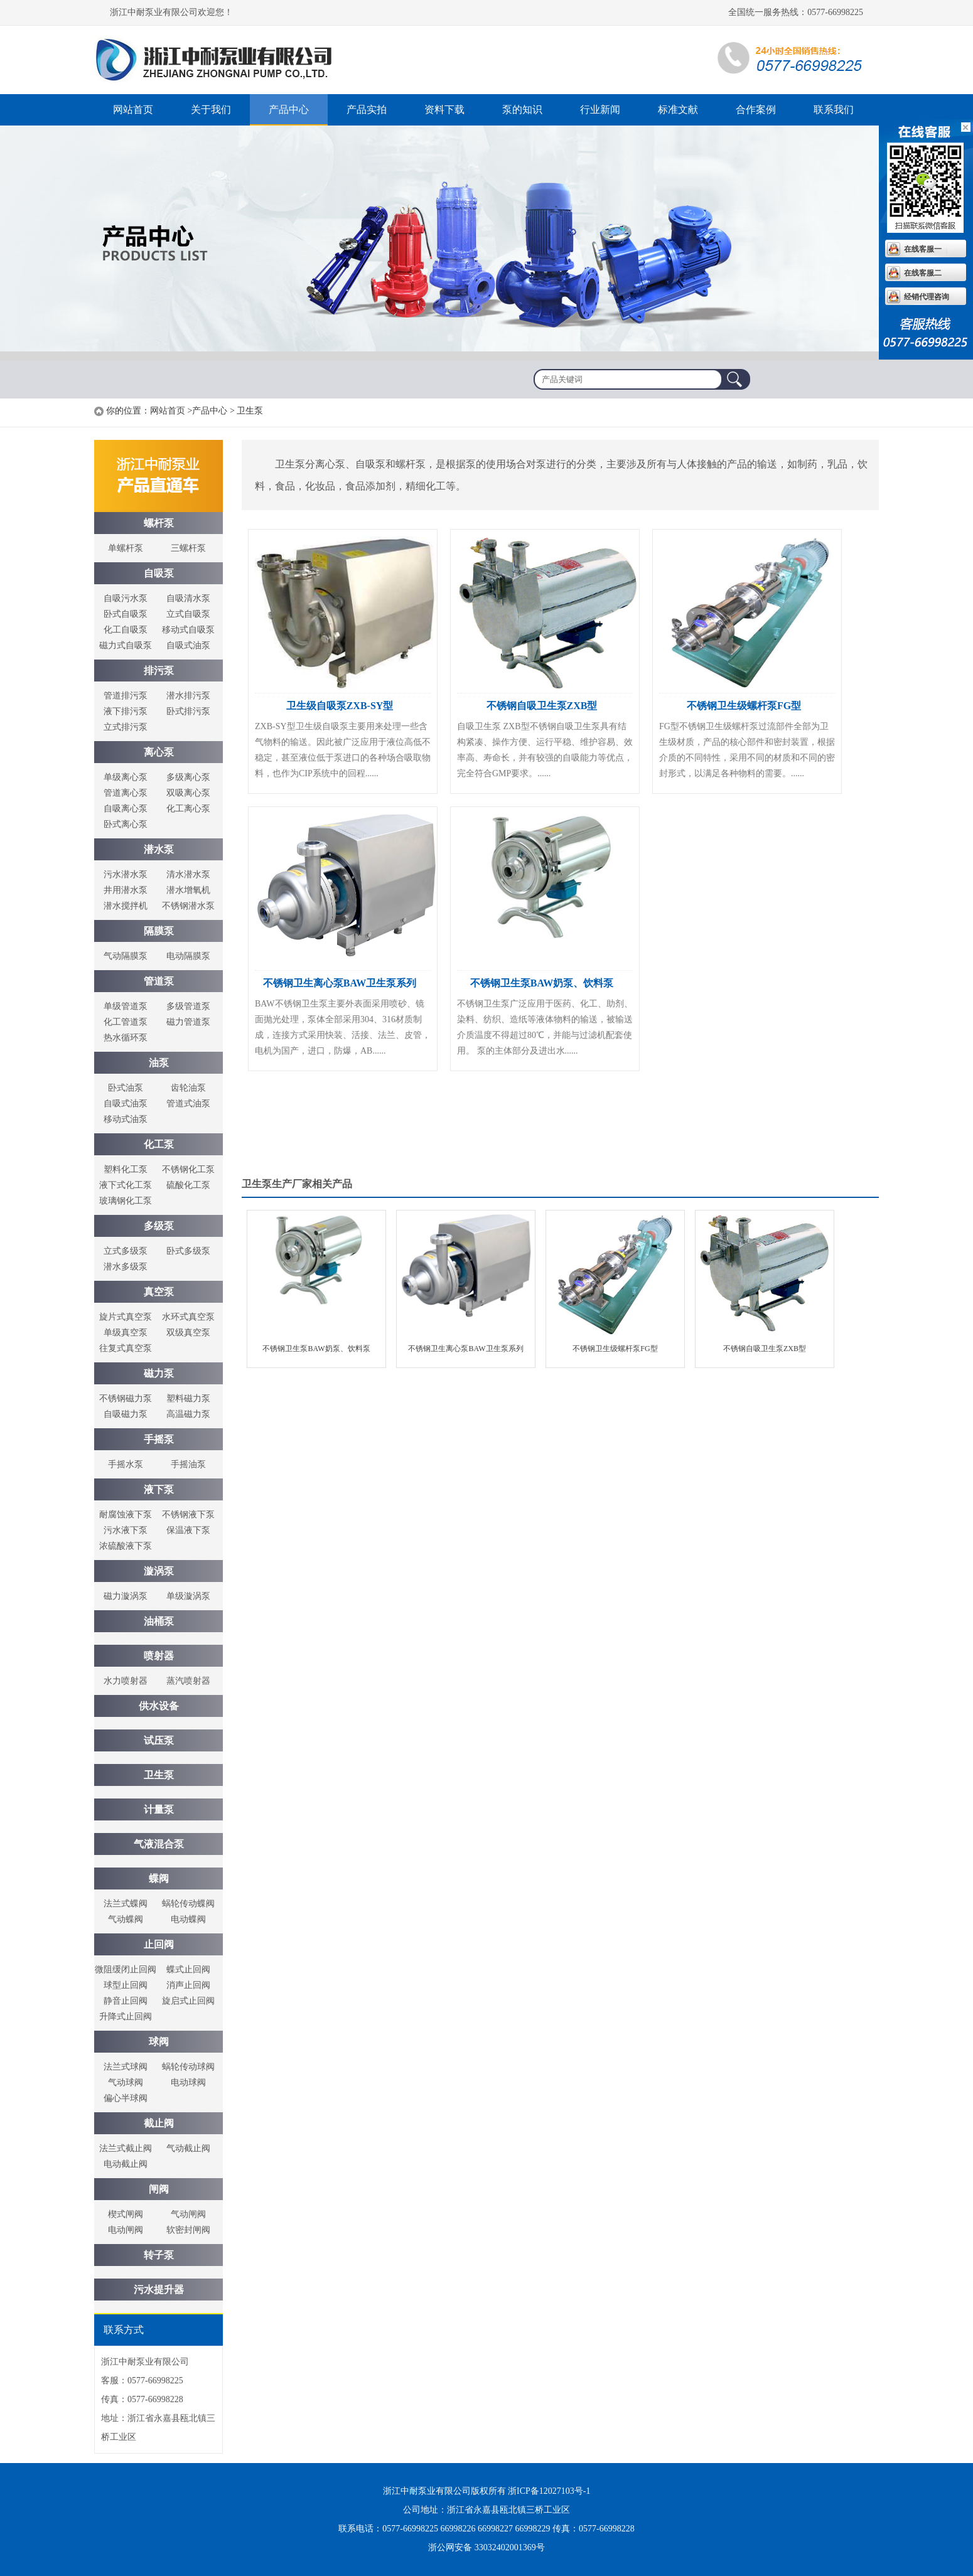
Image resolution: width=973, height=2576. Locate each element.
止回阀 (159, 1944)
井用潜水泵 (126, 890)
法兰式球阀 (126, 2066)
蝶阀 (159, 1878)
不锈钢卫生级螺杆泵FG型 (744, 705)
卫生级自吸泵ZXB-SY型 (340, 705)
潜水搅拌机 (126, 906)
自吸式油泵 (188, 645)
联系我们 (834, 109)
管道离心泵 (126, 793)
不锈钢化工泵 (188, 1169)
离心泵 (159, 752)
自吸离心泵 (126, 808)
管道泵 (159, 981)
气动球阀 (125, 2082)
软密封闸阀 (188, 2230)
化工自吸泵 (126, 629)
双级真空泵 (188, 1332)
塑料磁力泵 (188, 1398)
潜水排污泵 (188, 695)
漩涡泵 (159, 1571)
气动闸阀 (188, 2214)
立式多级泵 (126, 1251)
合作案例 (756, 109)
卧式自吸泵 (126, 614)
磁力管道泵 (188, 1022)
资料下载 (444, 109)
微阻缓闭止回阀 (125, 1969)
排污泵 (159, 670)
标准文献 (678, 109)
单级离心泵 (126, 777)
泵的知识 (522, 109)
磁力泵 (159, 1373)
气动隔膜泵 (126, 956)
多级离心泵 (188, 777)
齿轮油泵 (188, 1088)
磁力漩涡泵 (126, 1596)
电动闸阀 (125, 2230)
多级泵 (159, 1226)
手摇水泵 (125, 1464)
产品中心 (289, 109)
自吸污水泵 (126, 598)
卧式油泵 (125, 1088)
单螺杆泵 (125, 548)
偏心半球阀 (126, 2098)
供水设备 (159, 1706)
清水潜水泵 (188, 874)
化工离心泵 (188, 808)
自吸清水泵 (188, 598)
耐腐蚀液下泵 (125, 1514)
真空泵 (159, 1291)
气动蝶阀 (125, 1919)
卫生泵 (159, 1775)
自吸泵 (159, 573)
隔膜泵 (159, 931)
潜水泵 (159, 849)
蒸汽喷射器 (188, 1681)
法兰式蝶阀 (126, 1903)
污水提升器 (159, 2289)
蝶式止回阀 (188, 1969)
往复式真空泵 (125, 1348)
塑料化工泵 (126, 1169)
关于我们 (211, 109)
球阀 (159, 2041)
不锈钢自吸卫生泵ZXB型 (542, 705)
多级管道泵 (188, 1006)
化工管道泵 (126, 1022)
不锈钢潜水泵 (188, 906)
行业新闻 (600, 109)
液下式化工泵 (125, 1185)
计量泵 (159, 1809)
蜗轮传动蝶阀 (188, 1903)
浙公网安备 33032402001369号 (486, 2547)
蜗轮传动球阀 (188, 2066)
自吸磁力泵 (126, 1414)
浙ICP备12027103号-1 (549, 2491)
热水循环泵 (126, 1037)
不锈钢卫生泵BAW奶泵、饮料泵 (541, 983)
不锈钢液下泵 (188, 1514)
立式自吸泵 (188, 614)
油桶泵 (159, 1621)
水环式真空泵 (188, 1317)
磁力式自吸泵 (125, 645)
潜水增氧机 (188, 890)
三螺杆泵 (188, 548)
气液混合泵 (159, 1844)
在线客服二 (923, 273)
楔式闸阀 (125, 2214)
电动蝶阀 (188, 1919)
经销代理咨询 (926, 296)
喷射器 (159, 1655)
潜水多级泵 (126, 1266)
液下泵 (159, 1489)
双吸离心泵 (188, 793)
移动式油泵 (126, 1119)
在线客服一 (923, 249)
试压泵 (159, 1740)
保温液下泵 (188, 1530)
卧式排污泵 (188, 711)
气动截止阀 (188, 2148)
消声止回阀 (188, 1985)
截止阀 (159, 2123)
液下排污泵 (126, 711)
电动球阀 (188, 2082)
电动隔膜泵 (188, 956)
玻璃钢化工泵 (125, 1200)
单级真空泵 (126, 1332)
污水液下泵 (126, 1530)
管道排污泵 (126, 695)
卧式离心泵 (126, 824)
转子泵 (159, 2255)
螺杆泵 (219, 60)
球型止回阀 (126, 1985)
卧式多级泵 (188, 1251)
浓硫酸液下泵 (125, 1546)
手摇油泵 (188, 1464)
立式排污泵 (126, 727)
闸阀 (159, 2189)
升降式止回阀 (125, 2016)
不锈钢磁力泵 (125, 1398)
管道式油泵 (188, 1103)
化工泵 (159, 1144)
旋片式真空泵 (125, 1317)
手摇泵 (159, 1439)
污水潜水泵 (126, 874)
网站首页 (133, 109)
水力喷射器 (126, 1681)
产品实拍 (367, 109)
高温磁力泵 (188, 1414)
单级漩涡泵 (188, 1596)
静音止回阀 (126, 2001)
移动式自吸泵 (188, 629)
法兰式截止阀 (125, 2148)
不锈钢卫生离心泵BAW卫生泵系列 (339, 983)
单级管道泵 (126, 1006)
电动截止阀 (126, 2164)
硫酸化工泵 (188, 1185)
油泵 (159, 1062)
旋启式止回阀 (188, 2001)
